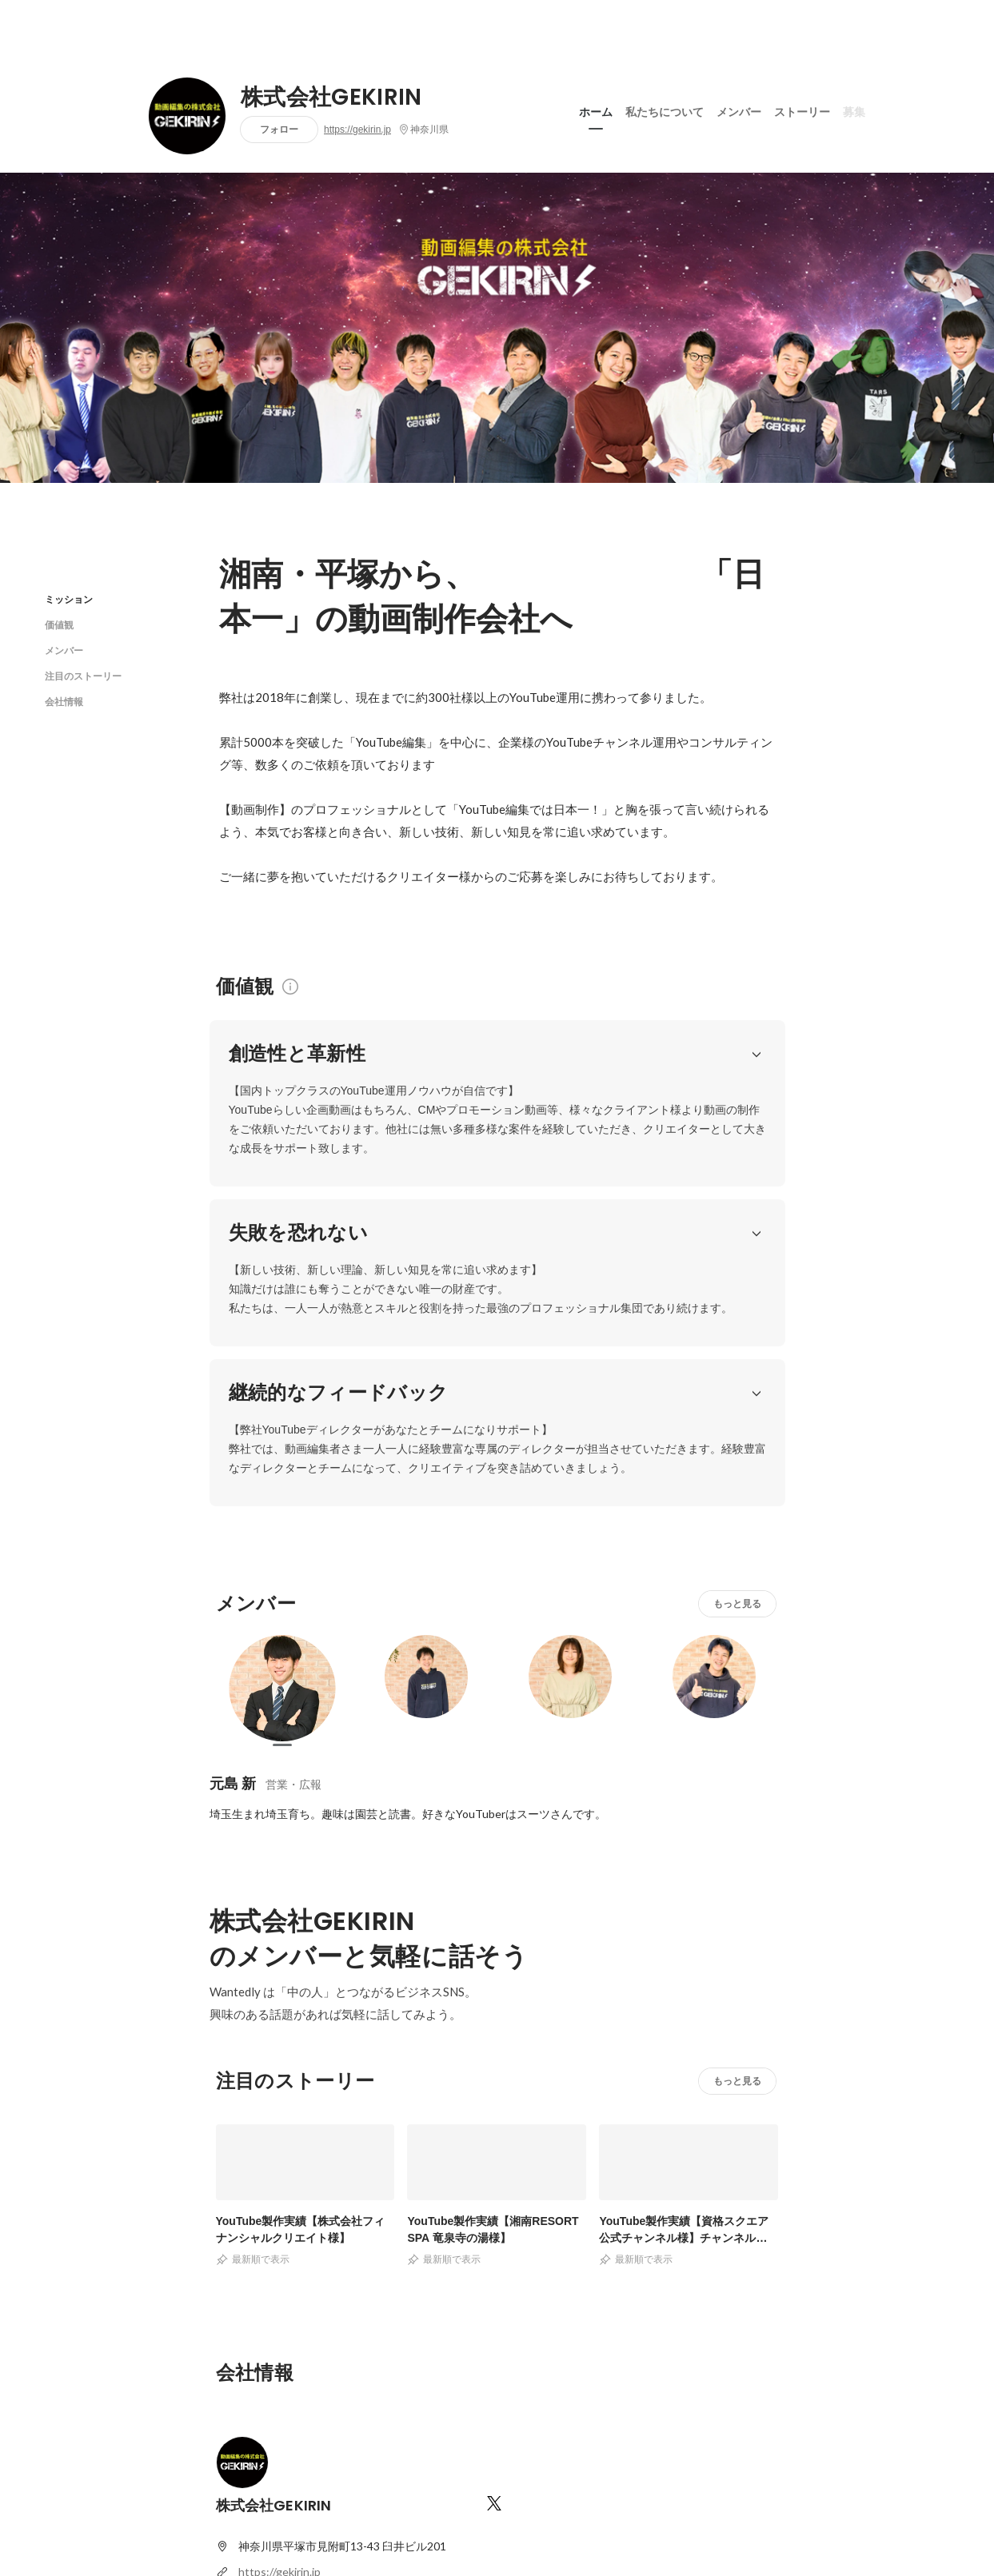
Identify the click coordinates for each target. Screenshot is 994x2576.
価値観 (59, 625)
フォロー (279, 129)
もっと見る (737, 1408)
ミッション (69, 599)
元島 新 (233, 1588)
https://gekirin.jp (357, 129)
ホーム (596, 111)
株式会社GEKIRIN (331, 97)
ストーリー (802, 111)
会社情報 (64, 701)
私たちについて (664, 111)
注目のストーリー (83, 676)
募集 (854, 111)
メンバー (739, 111)
